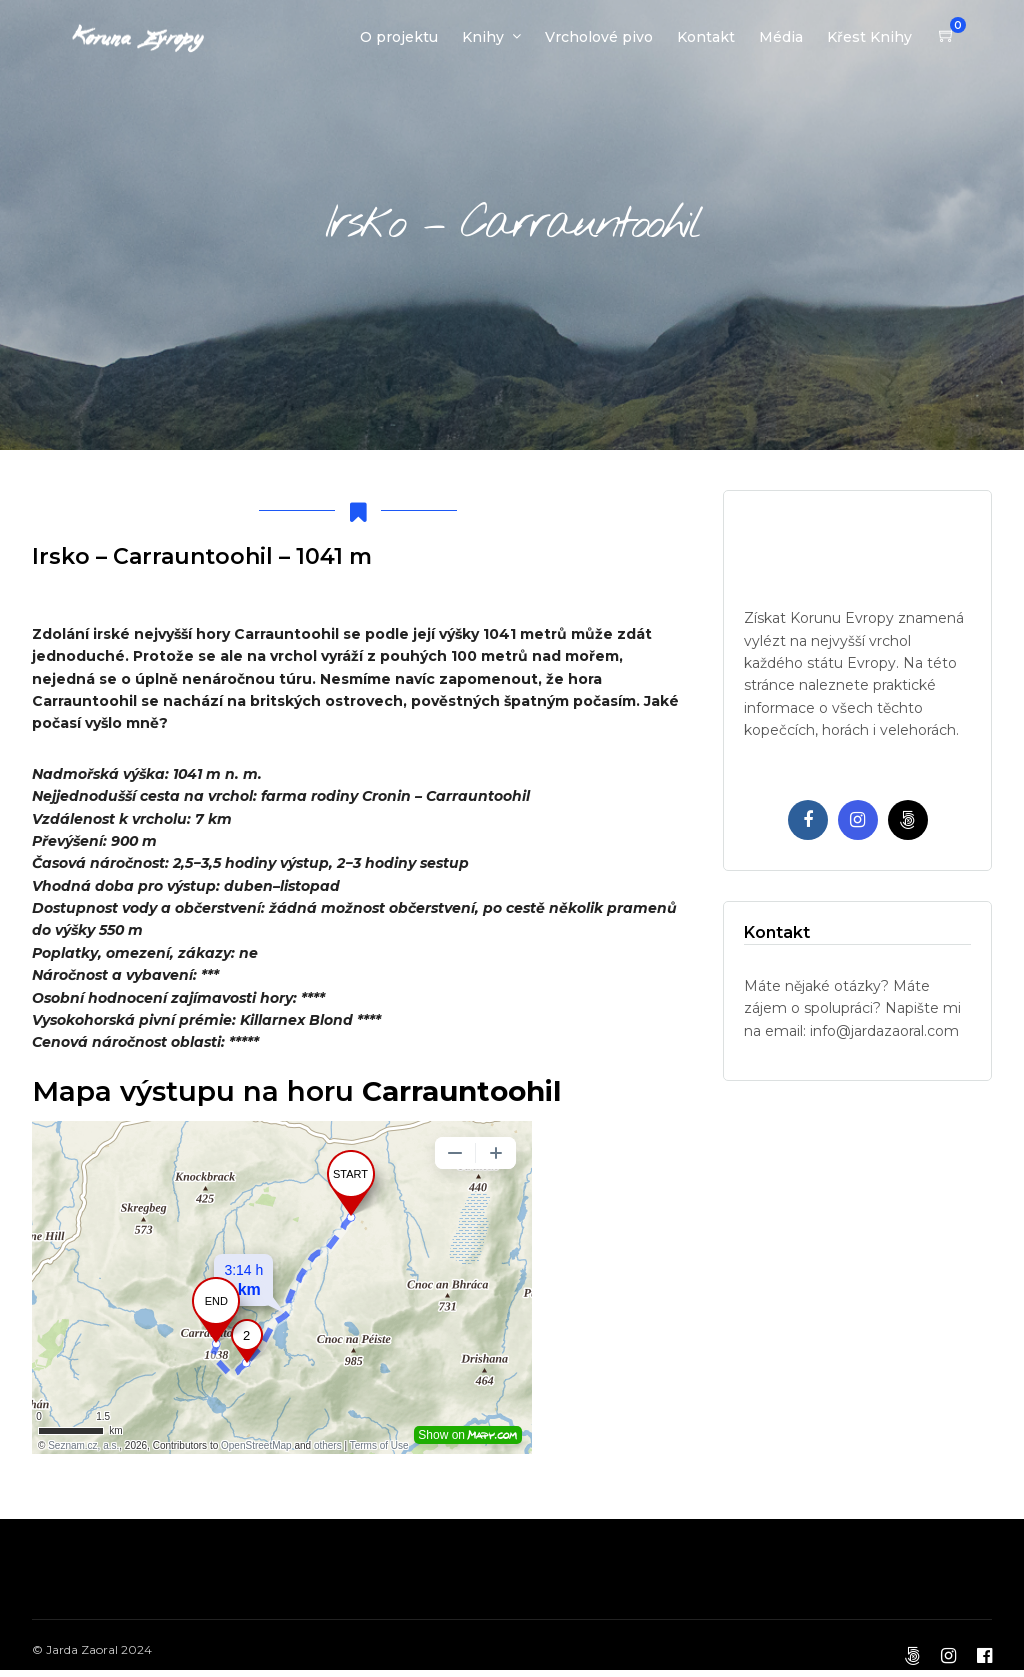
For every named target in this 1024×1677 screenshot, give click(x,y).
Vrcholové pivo (599, 37)
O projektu (399, 37)
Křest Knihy (869, 37)
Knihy (483, 37)
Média (781, 37)
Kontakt (706, 37)
